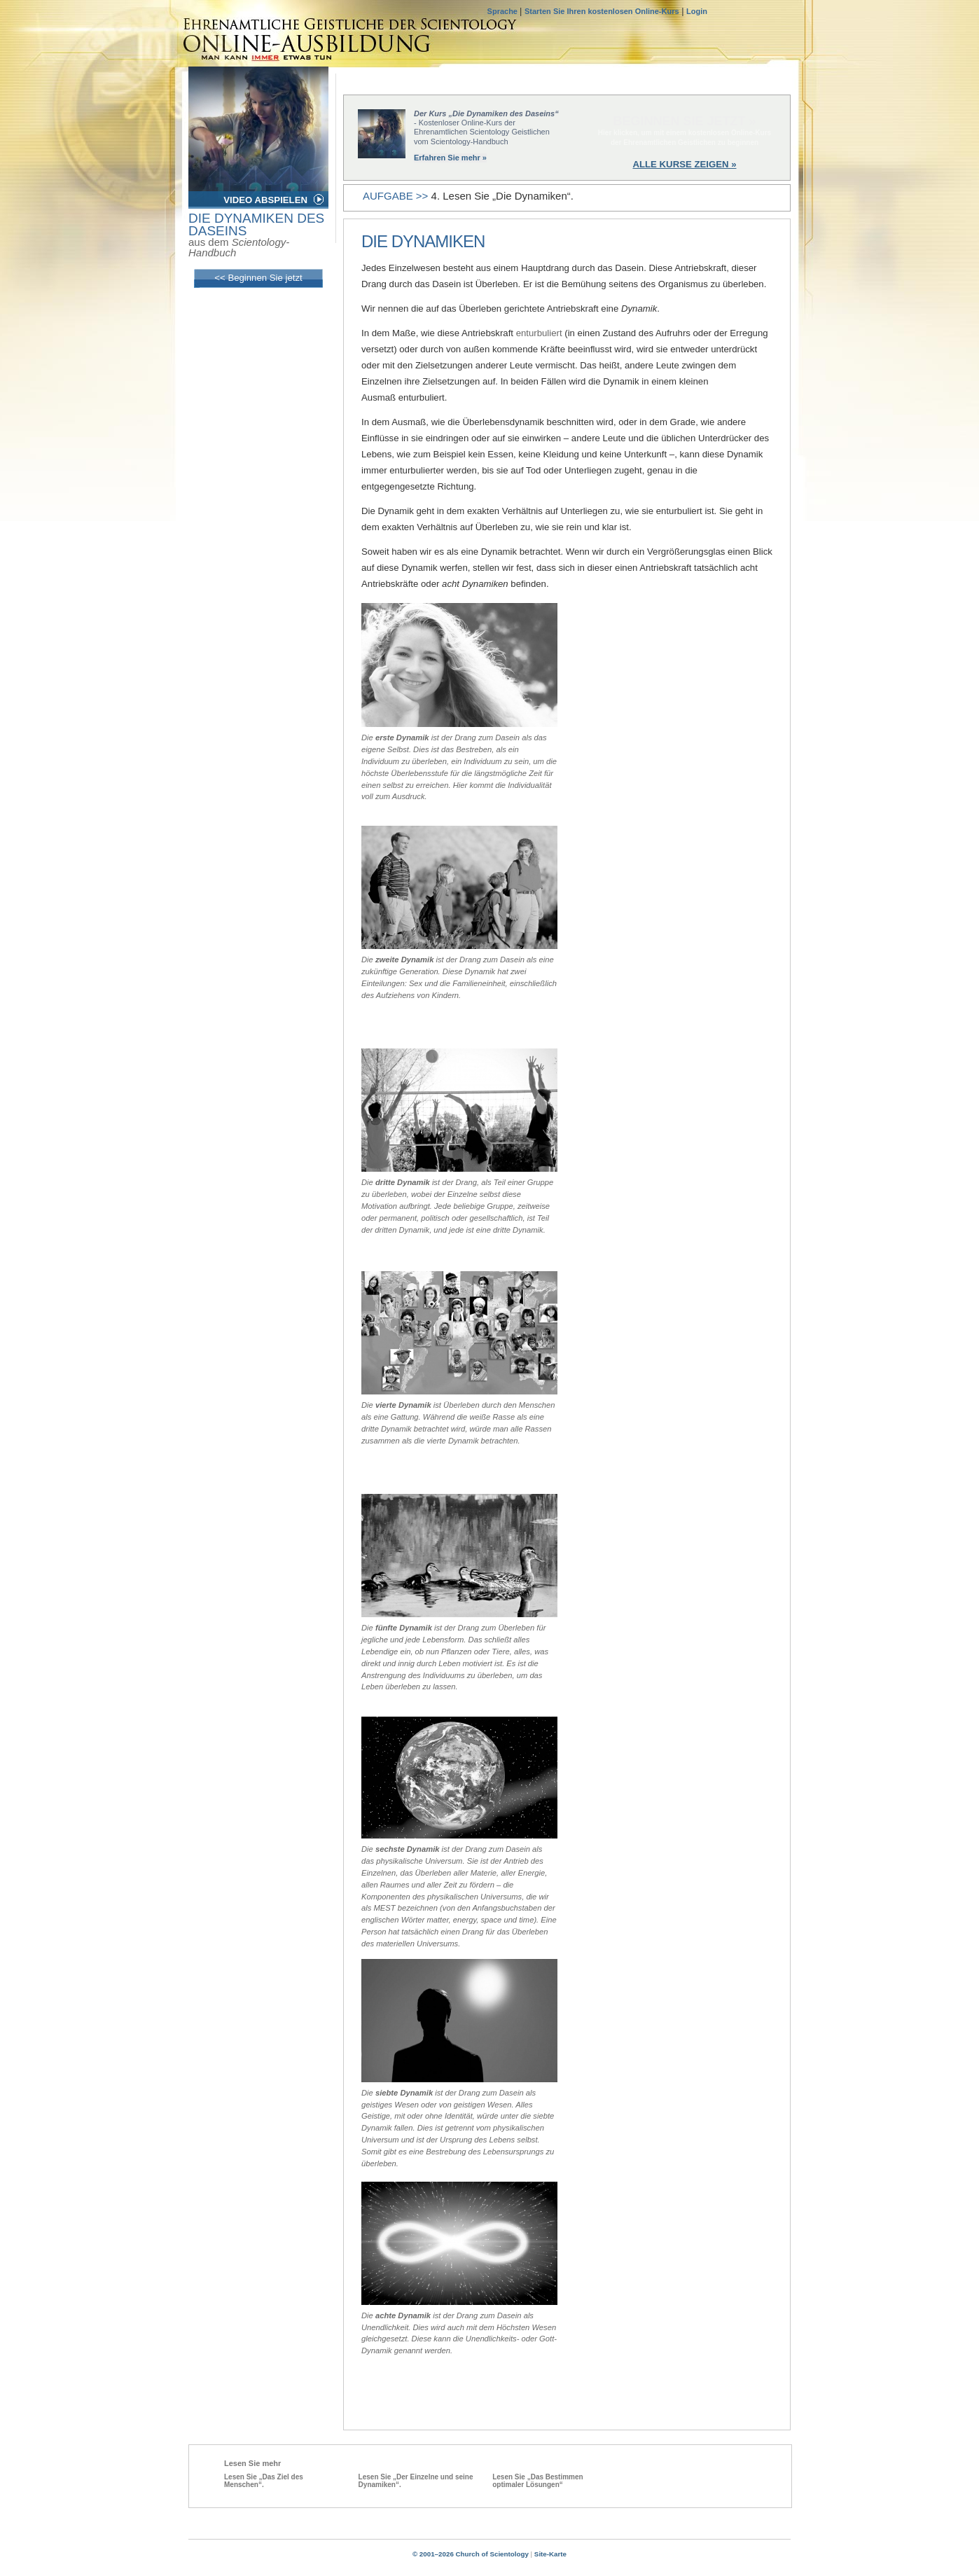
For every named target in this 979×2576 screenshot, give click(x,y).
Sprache (503, 11)
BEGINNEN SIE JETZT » (684, 121)
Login (696, 11)
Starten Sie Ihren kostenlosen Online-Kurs (602, 11)
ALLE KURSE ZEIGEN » (684, 164)
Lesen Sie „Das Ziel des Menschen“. (263, 2480)
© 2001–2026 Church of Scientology (470, 2554)
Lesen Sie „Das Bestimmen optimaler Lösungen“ (537, 2480)
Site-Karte (550, 2554)
